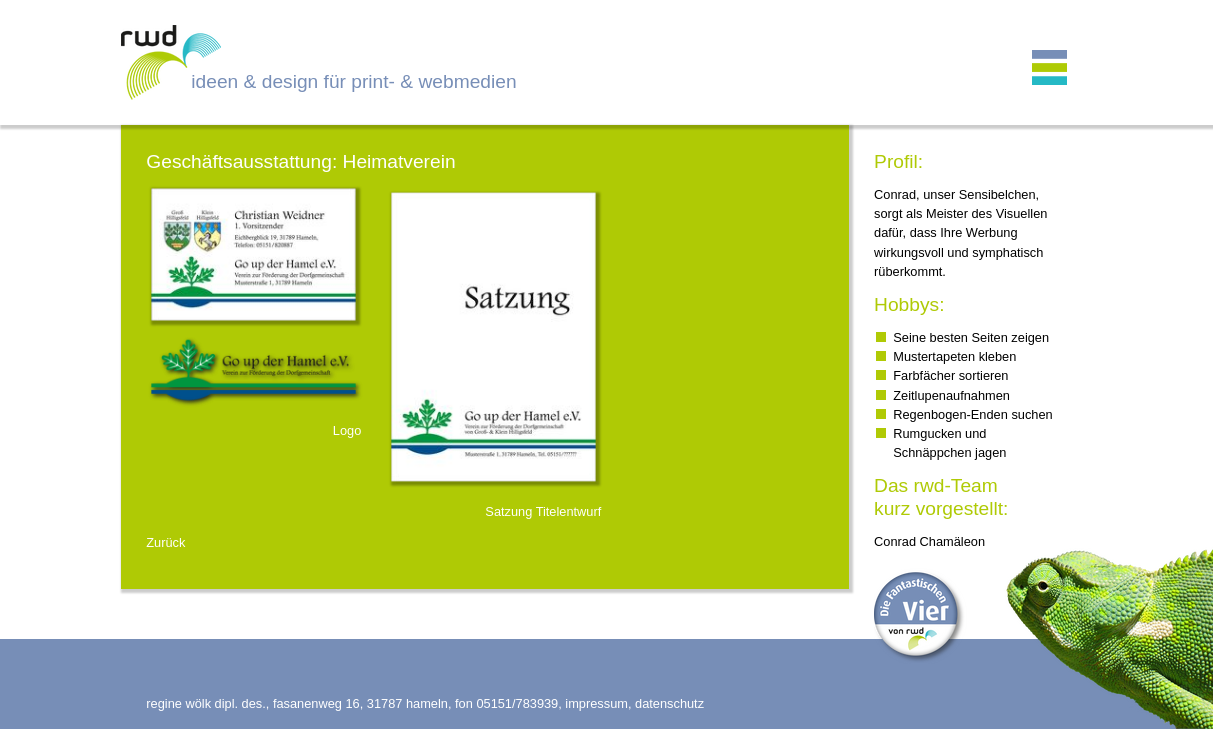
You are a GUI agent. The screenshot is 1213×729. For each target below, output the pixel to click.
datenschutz (669, 703)
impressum (596, 703)
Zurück (165, 542)
